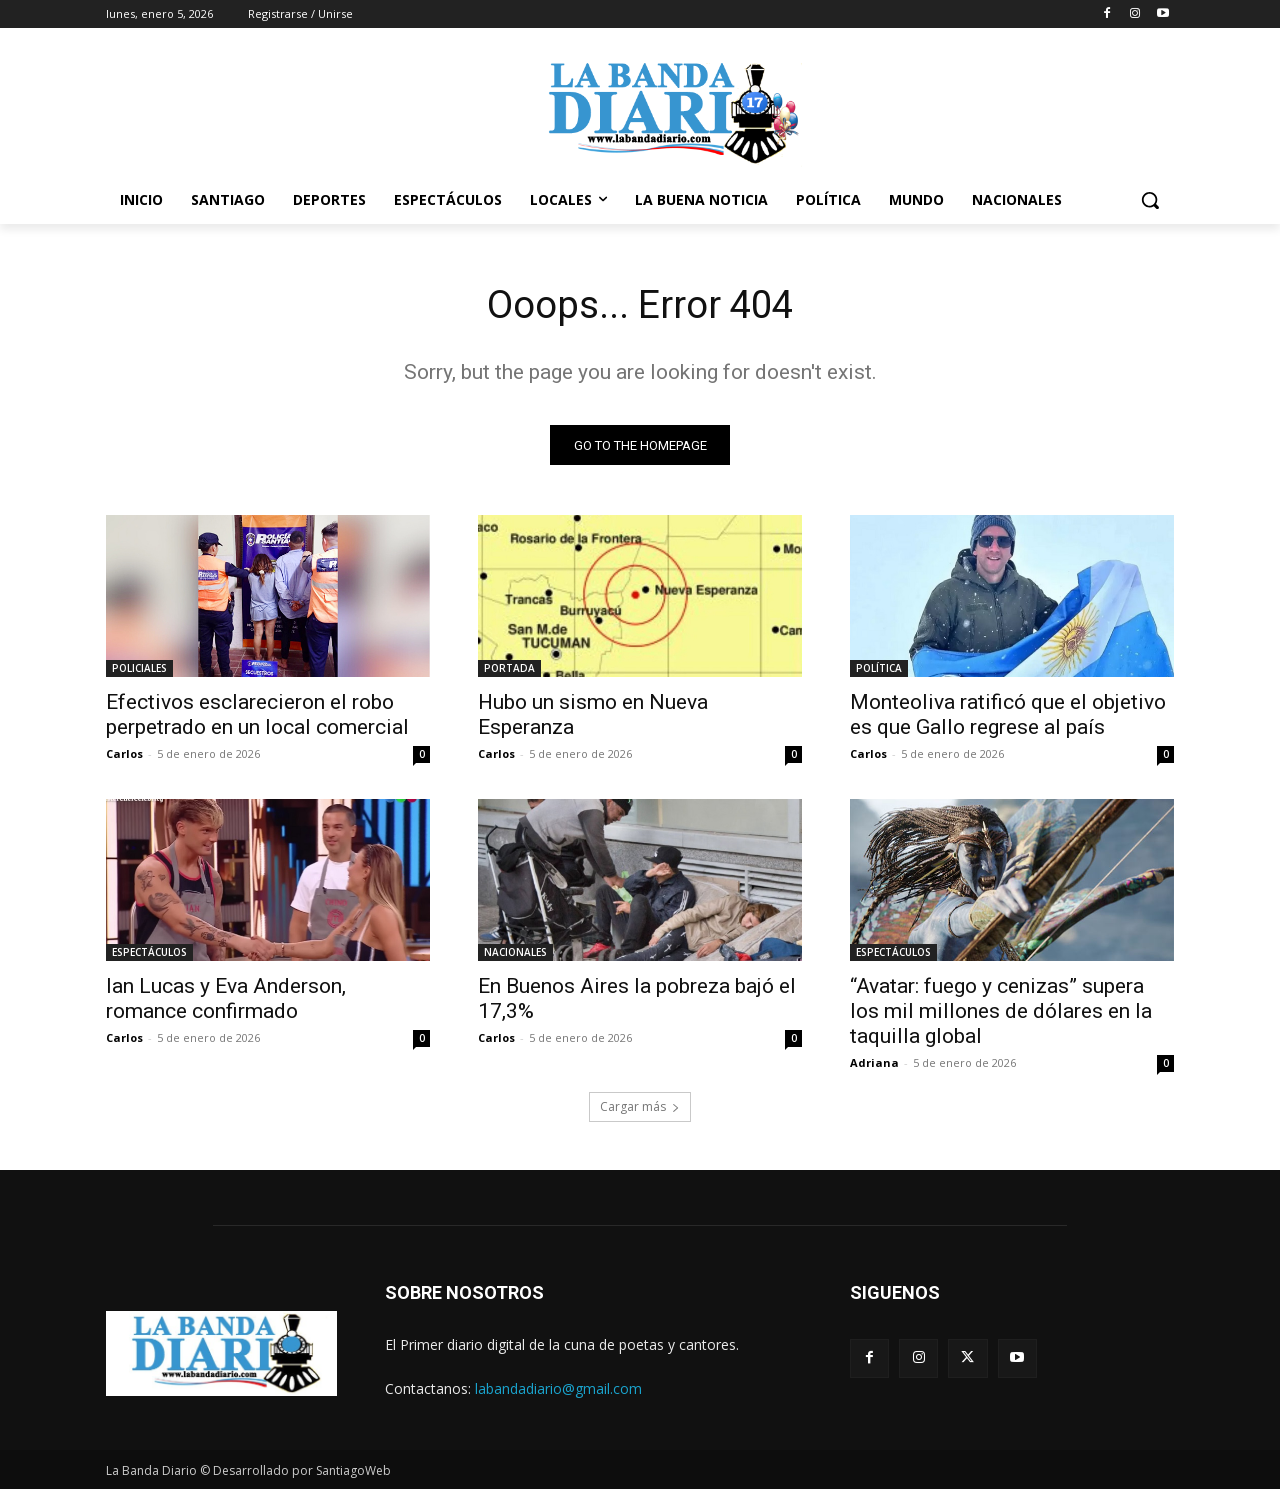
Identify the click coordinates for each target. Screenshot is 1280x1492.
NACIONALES (515, 955)
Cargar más (640, 1109)
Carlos (124, 756)
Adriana (874, 1065)
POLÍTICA (879, 671)
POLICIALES (139, 671)
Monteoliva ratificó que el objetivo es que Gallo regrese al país (1008, 717)
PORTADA (509, 671)
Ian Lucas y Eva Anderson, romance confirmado (226, 1001)
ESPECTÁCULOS (149, 955)
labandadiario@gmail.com (558, 1390)
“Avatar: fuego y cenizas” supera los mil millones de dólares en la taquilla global (1001, 1014)
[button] (1150, 200)
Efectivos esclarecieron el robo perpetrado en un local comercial (257, 717)
